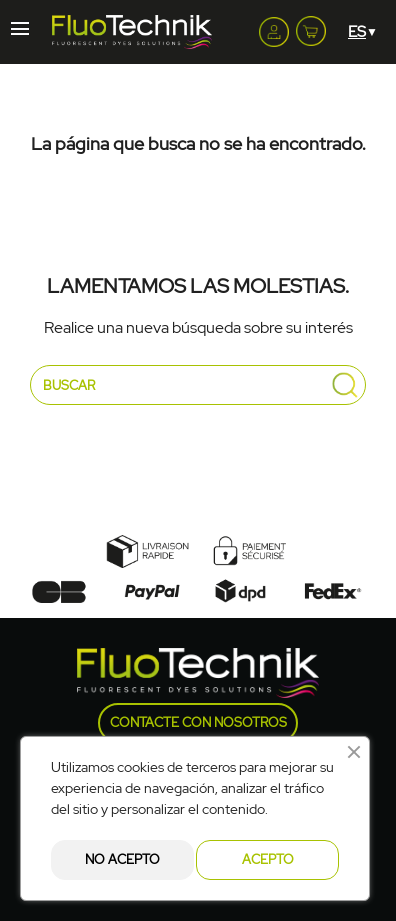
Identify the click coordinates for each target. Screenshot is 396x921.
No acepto (122, 859)
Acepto (268, 859)
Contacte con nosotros (198, 722)
